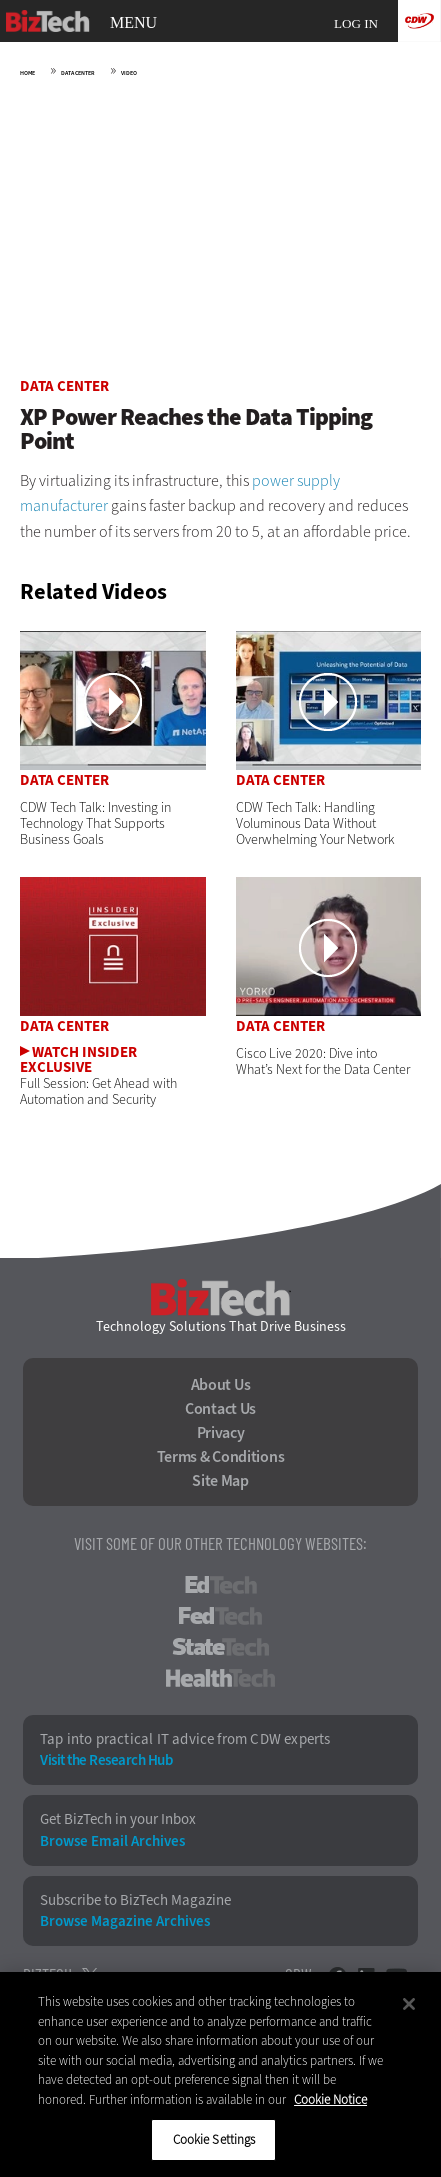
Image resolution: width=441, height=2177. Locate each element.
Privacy (221, 1433)
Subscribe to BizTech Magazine (135, 1900)
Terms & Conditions (221, 1457)
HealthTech (220, 1678)
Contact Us (220, 1409)
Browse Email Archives (112, 1841)
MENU (133, 23)
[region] (220, 2074)
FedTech (220, 1616)
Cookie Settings (214, 2139)
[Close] (409, 2004)
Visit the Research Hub (106, 1760)
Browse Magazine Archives (125, 1921)
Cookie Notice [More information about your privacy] (330, 2099)
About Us (221, 1385)
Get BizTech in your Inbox (118, 1819)
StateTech (220, 1647)
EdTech (221, 1585)
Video (129, 73)
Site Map (220, 1481)
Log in (356, 23)
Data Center (78, 73)
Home (27, 73)
